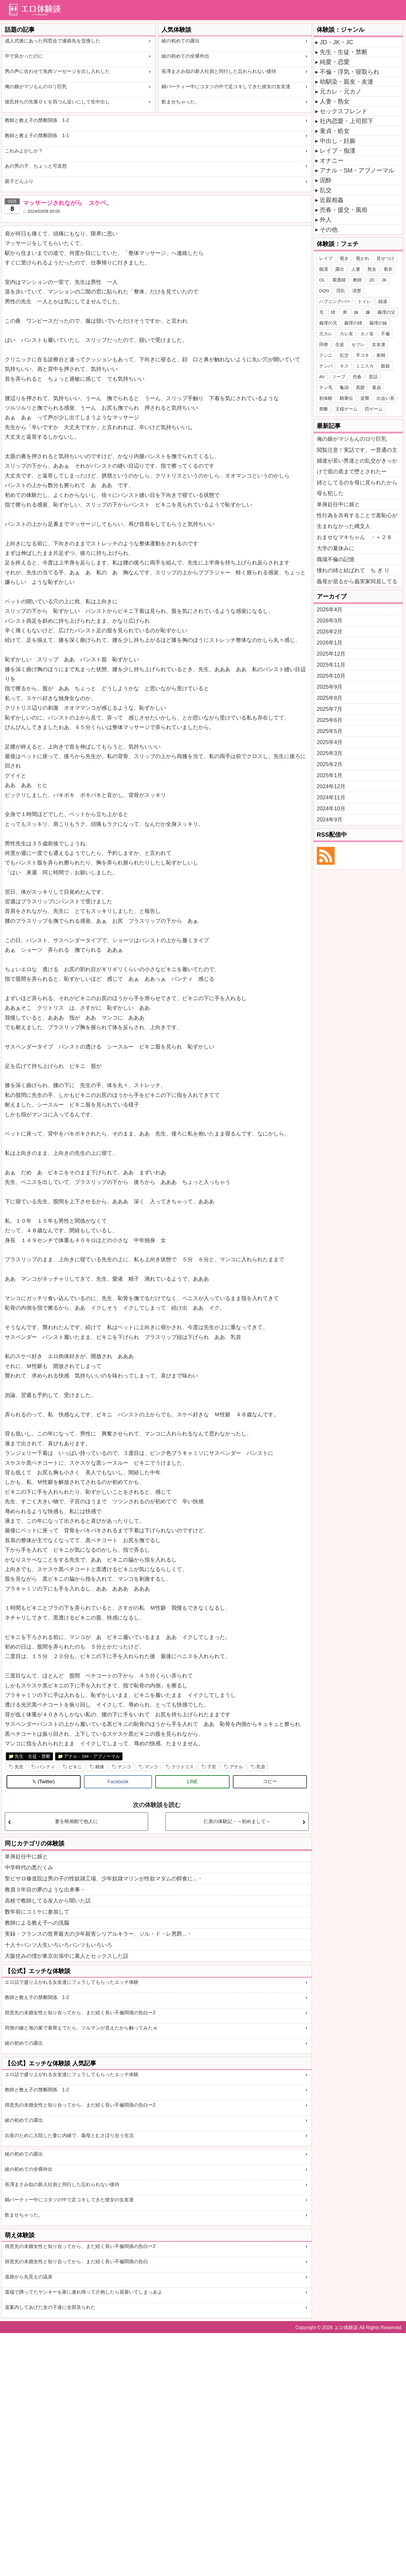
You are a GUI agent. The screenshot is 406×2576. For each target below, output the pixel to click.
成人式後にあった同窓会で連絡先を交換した (52, 40)
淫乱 (340, 290)
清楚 (356, 290)
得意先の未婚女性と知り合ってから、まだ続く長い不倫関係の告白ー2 (80, 2012)
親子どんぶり (19, 181)
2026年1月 (329, 643)
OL (322, 279)
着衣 (388, 269)
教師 (357, 279)
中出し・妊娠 (338, 140)
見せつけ (385, 258)
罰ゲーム (374, 408)
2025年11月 (331, 665)
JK (384, 279)
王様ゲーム (346, 408)
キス (344, 365)
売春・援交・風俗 (343, 209)
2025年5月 (329, 731)
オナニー (332, 160)
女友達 (378, 344)
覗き (344, 258)
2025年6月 (329, 720)
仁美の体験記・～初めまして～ (237, 1821)
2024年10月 (331, 809)
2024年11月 (331, 797)
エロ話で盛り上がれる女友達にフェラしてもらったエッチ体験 (72, 1982)
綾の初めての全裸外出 (185, 56)
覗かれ (362, 258)
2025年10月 (331, 676)
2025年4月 (329, 742)
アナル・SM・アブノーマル (92, 1756)
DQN (324, 290)
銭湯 (382, 301)
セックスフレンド (343, 111)
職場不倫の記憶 (335, 559)
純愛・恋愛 (335, 62)
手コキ (362, 355)
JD (371, 279)
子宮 (211, 1766)
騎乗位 (346, 398)
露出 (339, 269)
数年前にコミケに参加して (37, 1912)
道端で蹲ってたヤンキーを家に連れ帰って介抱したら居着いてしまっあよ (83, 2292)
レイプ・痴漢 (338, 150)
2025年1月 (329, 775)
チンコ (124, 1766)
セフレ (358, 344)
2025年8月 (329, 698)
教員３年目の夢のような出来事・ (45, 1890)
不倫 (385, 333)
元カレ (326, 333)
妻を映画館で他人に (76, 1821)
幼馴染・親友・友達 (346, 81)
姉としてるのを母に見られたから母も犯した (357, 488)
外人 (326, 219)
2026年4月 (329, 610)
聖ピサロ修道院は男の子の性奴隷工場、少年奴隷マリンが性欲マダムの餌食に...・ (104, 1879)
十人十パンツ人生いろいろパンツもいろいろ (58, 1945)
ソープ (338, 376)
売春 (357, 376)
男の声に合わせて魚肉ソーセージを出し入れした (57, 71)
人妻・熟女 (335, 101)
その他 (329, 229)
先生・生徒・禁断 (32, 1756)
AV (322, 376)
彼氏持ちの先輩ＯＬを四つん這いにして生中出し (57, 101)
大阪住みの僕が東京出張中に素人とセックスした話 (66, 1956)
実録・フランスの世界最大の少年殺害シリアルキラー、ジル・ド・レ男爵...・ (98, 1934)
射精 (380, 355)
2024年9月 (329, 820)
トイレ (364, 301)
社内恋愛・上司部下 (346, 121)
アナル (236, 1766)
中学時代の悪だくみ (29, 1868)
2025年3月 (329, 753)
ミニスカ (365, 365)
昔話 (373, 376)
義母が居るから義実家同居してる (357, 581)
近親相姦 (332, 200)
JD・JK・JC (336, 42)
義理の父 (386, 312)
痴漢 (323, 269)
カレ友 (346, 333)
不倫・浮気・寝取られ (349, 71)
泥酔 (326, 180)
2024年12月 (331, 786)
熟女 (371, 269)
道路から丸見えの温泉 (29, 2276)
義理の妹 (378, 322)
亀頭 (344, 387)
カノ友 (367, 333)
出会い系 (385, 398)
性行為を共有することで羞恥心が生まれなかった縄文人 (357, 520)
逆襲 (364, 398)
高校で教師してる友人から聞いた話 (48, 1901)
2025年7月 (329, 709)
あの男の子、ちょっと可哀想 (36, 166)
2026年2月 (329, 632)
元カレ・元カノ (341, 91)
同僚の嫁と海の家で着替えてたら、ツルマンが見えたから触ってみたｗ (81, 2027)
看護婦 (339, 279)
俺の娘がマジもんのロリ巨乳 (36, 86)
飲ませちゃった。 (181, 101)
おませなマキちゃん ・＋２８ (354, 537)
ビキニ (75, 1766)
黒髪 (360, 387)
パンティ (46, 1766)
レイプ (326, 258)
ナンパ (326, 365)
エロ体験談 (346, 2327)
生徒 (339, 344)
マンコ (151, 1766)
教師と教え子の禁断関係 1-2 (37, 120)
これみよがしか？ (24, 150)
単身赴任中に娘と (26, 1856)
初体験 (326, 398)
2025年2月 (329, 764)
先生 (19, 1766)
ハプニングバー (334, 301)
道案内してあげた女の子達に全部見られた (50, 2307)
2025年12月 (331, 654)
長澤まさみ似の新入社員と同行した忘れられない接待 (219, 71)
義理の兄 (328, 322)
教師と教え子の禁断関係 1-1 (37, 135)
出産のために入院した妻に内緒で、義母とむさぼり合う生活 (69, 2135)
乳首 (260, 1766)
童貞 (376, 387)
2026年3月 (329, 621)
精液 (99, 1766)
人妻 (355, 269)
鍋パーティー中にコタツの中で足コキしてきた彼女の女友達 (226, 86)
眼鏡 (385, 365)
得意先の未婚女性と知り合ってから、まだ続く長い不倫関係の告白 (76, 2261)
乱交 (326, 190)
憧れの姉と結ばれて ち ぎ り (353, 570)
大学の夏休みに (335, 548)
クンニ (326, 355)
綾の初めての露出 (181, 40)
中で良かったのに (24, 56)
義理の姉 (353, 322)
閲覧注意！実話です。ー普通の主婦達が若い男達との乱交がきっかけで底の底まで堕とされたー (357, 461)
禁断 (323, 408)
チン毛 (326, 387)
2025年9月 (329, 687)
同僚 (323, 344)
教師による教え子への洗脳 (37, 1923)
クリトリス (182, 1766)
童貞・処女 (335, 131)
